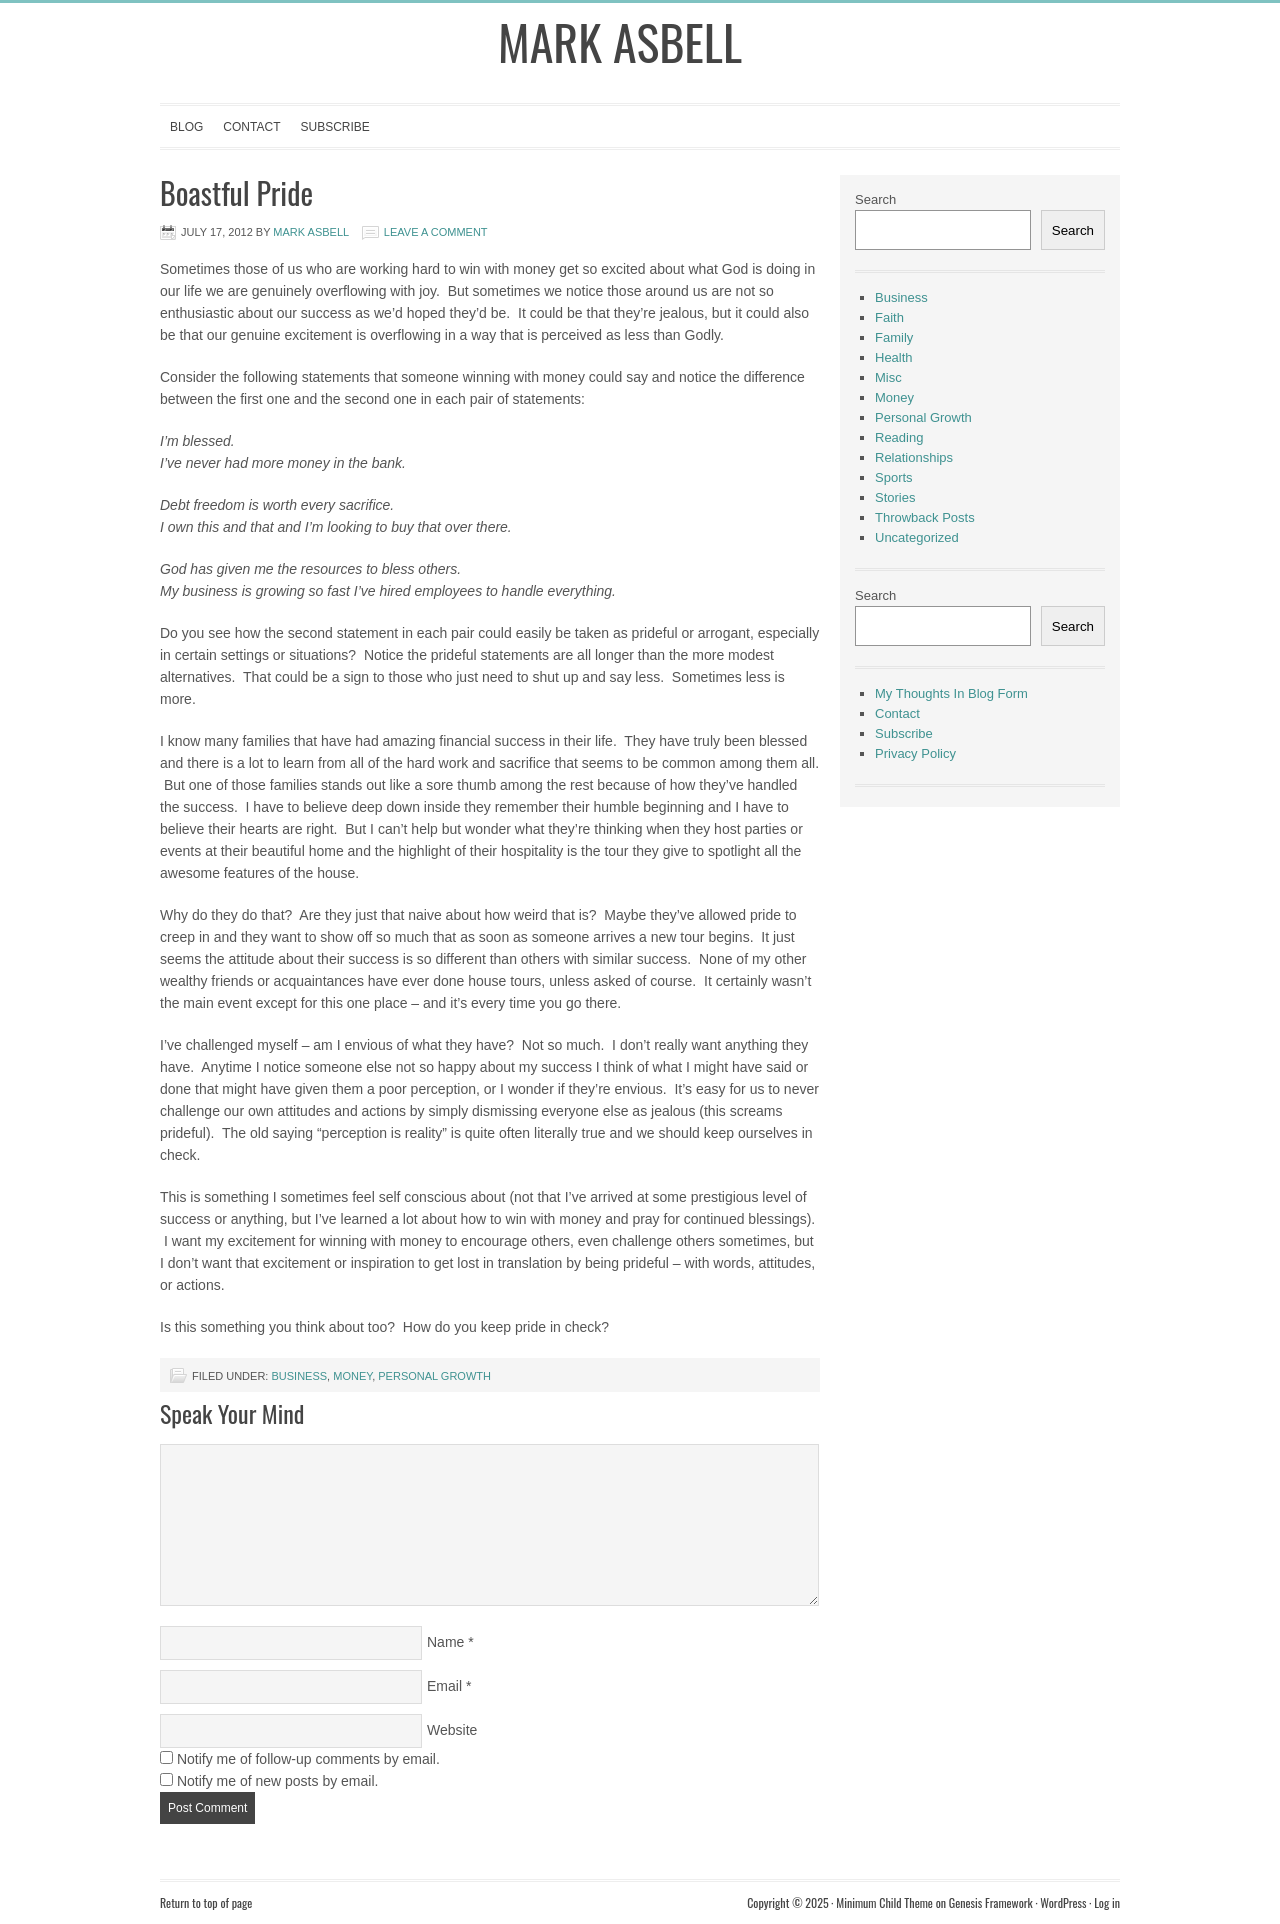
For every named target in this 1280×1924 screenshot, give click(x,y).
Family (894, 337)
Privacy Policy (915, 753)
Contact (251, 127)
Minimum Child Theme (884, 1902)
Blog (186, 127)
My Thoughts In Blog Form (951, 693)
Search (875, 199)
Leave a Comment (436, 232)
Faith (889, 317)
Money (352, 1376)
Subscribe (334, 127)
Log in (1107, 1902)
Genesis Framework (991, 1902)
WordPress (1063, 1902)
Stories (895, 497)
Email (444, 1686)
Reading (899, 437)
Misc (888, 377)
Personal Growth (434, 1376)
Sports (894, 477)
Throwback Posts (925, 517)
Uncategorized (917, 537)
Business (299, 1376)
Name (445, 1642)
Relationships (914, 457)
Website (452, 1730)
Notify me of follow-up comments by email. (308, 1759)
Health (894, 357)
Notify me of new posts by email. (278, 1781)
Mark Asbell (620, 41)
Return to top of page (206, 1902)
